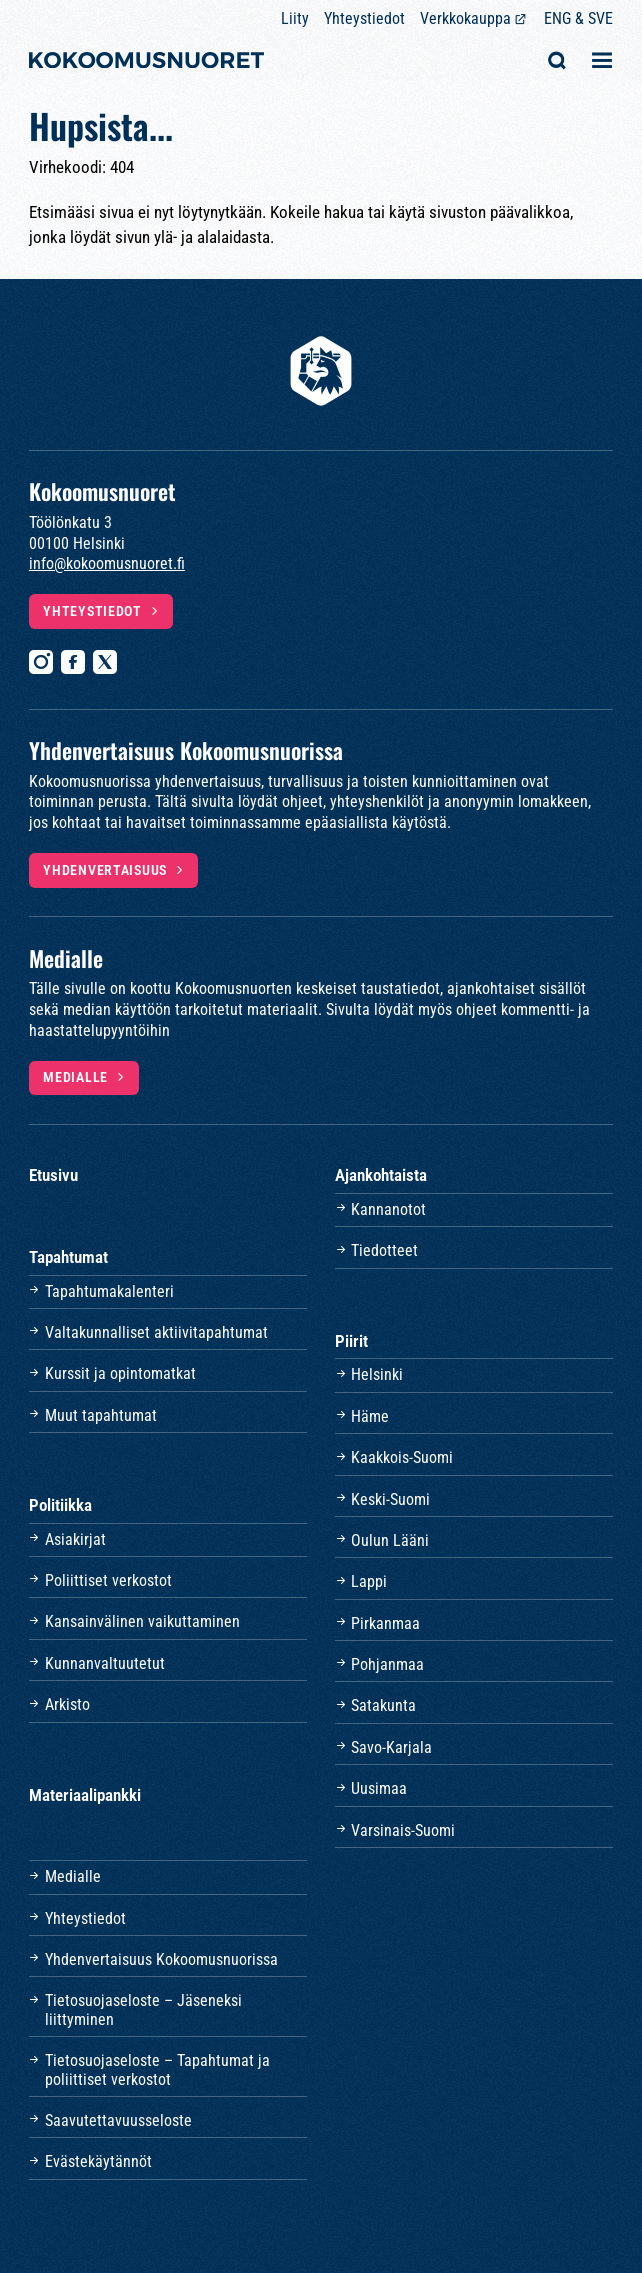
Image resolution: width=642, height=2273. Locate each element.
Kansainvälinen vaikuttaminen (142, 1621)
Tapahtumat (68, 1257)
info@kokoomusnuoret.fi (107, 563)
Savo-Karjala (391, 1747)
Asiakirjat (75, 1539)
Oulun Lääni (390, 1540)
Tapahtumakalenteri (109, 1291)
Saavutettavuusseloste (118, 2120)
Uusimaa (379, 1788)
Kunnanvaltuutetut (105, 1663)
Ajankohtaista (381, 1175)
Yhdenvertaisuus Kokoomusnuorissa (161, 1959)
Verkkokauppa (465, 18)
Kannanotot (388, 1209)
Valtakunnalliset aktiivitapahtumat (156, 1332)
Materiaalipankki (85, 1795)
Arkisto (67, 1704)
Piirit (351, 1341)
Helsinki (377, 1374)
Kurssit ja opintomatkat (120, 1373)
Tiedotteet (384, 1250)
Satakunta (383, 1705)
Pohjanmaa (387, 1664)
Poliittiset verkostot (108, 1580)
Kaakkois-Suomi (402, 1457)
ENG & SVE (578, 18)
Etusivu (53, 1175)
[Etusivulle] (146, 62)
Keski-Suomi (390, 1499)
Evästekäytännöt (98, 2161)
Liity (295, 18)
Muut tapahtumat (101, 1415)
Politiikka (60, 1505)
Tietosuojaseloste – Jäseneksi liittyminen (143, 2009)
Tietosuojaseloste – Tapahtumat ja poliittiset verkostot (157, 2069)
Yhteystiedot (364, 18)
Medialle (75, 1077)
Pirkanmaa (385, 1623)
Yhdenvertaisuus (105, 870)
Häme (370, 1416)
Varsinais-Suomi (403, 1830)
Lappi (369, 1581)
